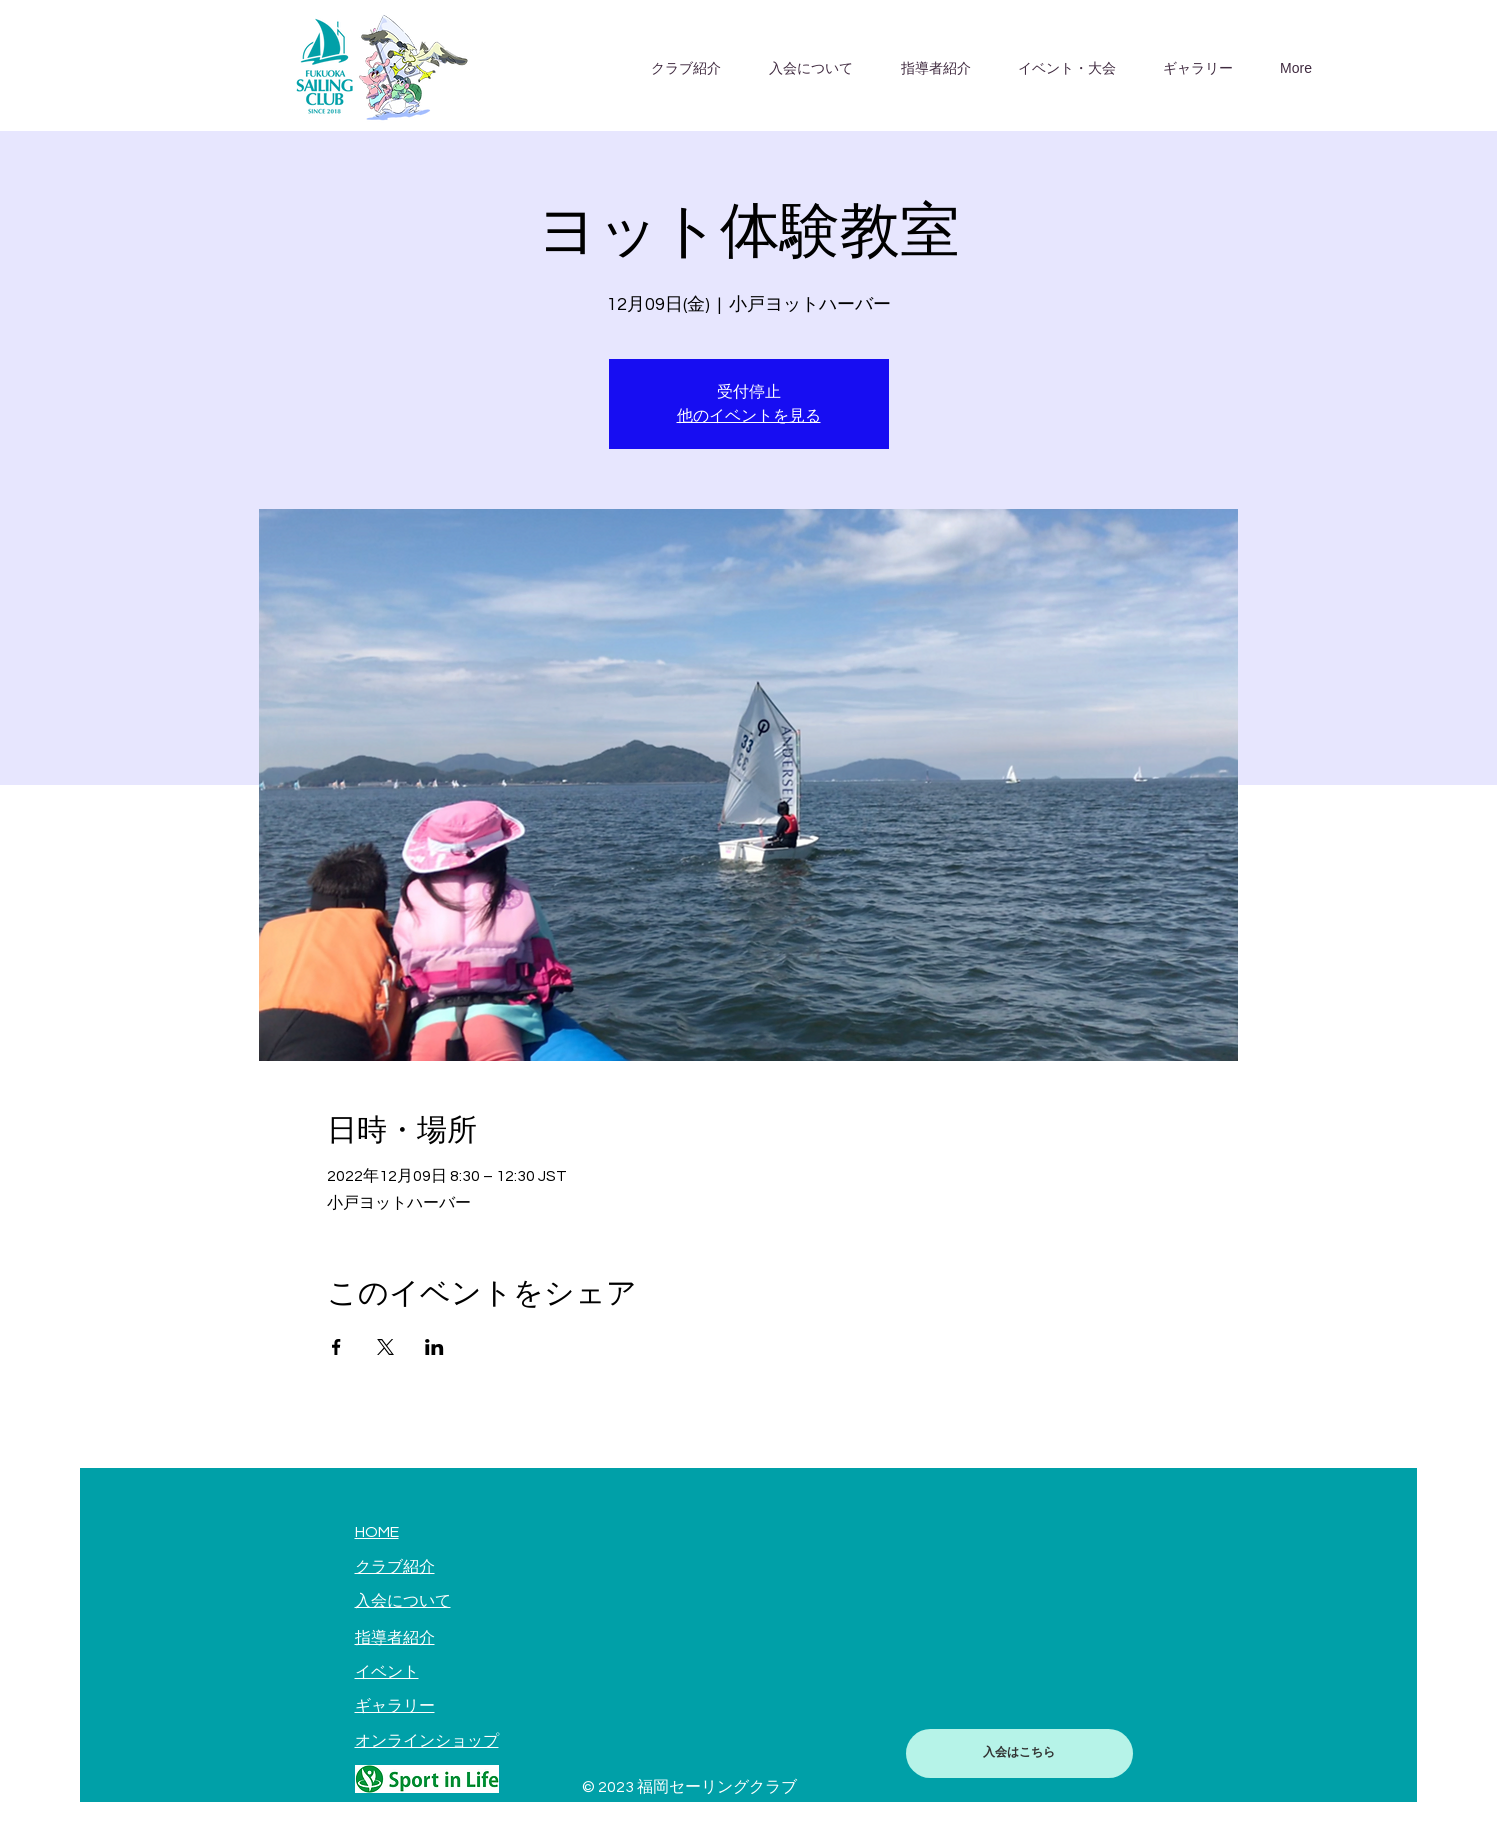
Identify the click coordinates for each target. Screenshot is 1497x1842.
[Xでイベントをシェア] (385, 1347)
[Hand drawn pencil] (427, 1779)
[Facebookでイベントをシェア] (336, 1347)
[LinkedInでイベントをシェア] (434, 1347)
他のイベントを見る (749, 416)
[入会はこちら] (1019, 1753)
